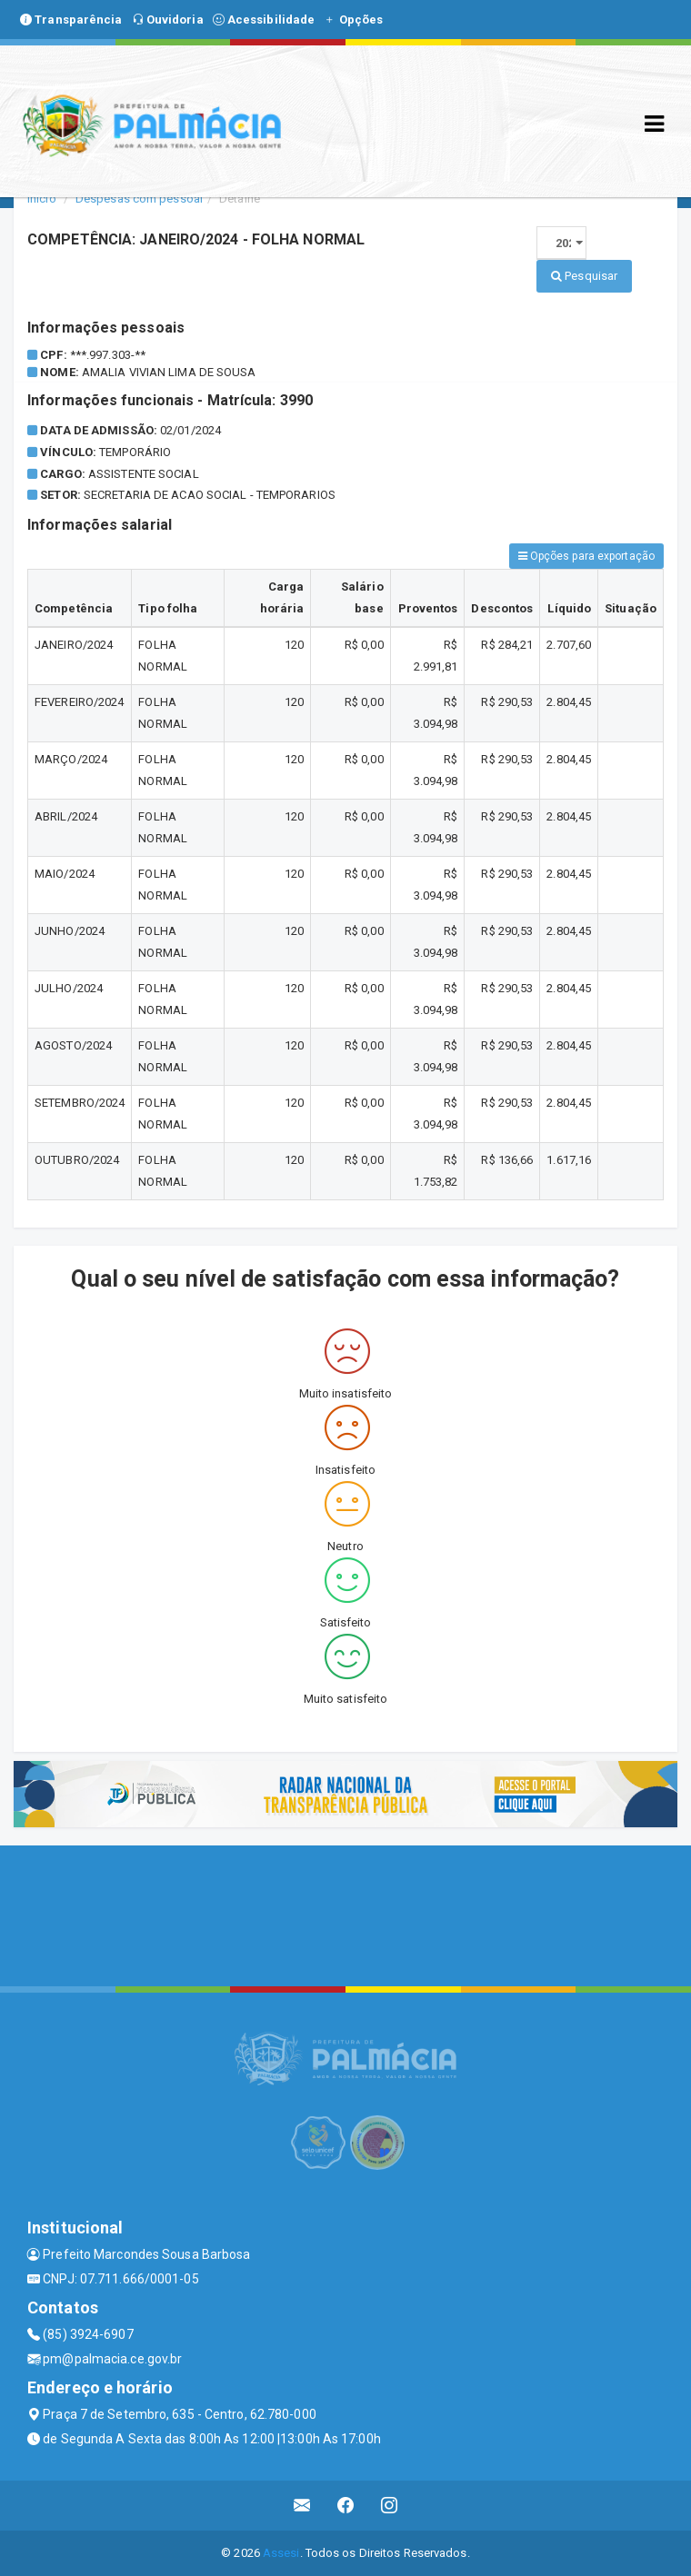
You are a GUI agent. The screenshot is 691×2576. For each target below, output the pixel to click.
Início (41, 198)
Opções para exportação (586, 556)
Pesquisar (584, 276)
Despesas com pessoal (139, 198)
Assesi (281, 2553)
